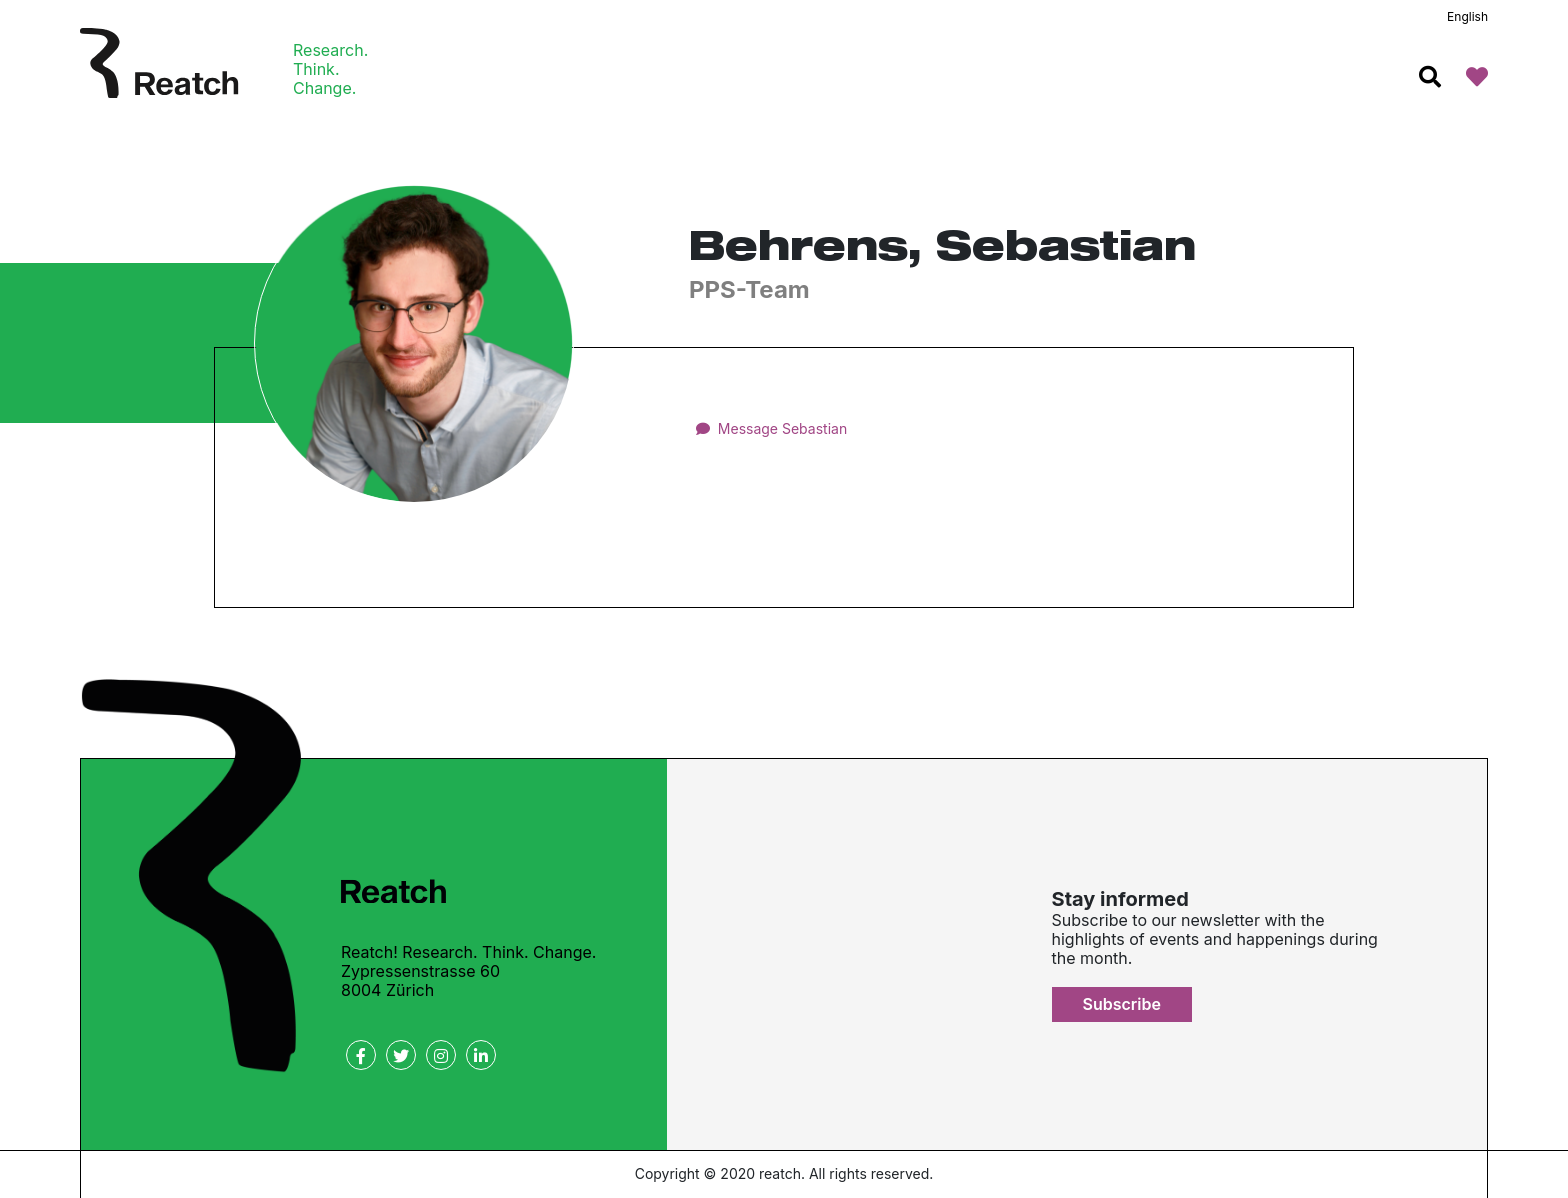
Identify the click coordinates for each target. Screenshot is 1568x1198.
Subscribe (1122, 1004)
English (1467, 16)
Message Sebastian (782, 428)
